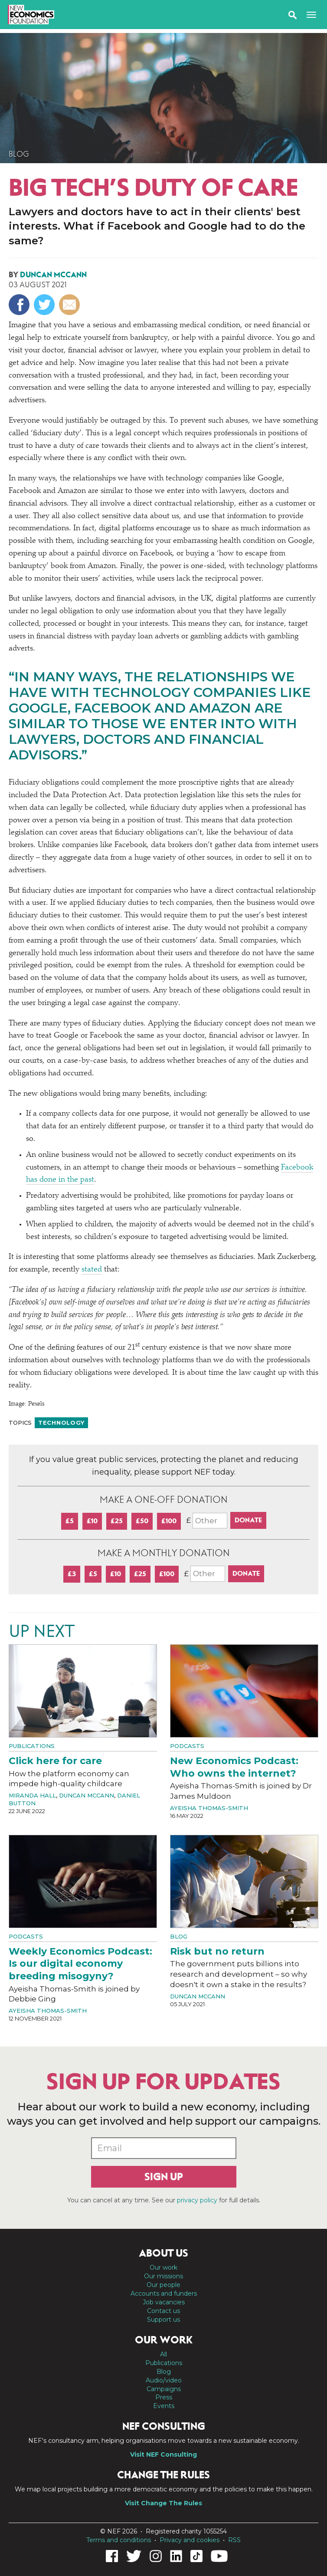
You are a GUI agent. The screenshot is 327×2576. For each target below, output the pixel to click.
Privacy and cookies (189, 2540)
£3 (72, 1573)
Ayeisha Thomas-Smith (209, 1807)
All (163, 2354)
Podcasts (187, 1745)
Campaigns (164, 2389)
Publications (32, 1745)
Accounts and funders (164, 2293)
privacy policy (197, 2200)
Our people (163, 2285)
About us (163, 2253)
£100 (169, 1521)
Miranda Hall (32, 1795)
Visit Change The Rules (163, 2503)
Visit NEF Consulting (163, 2454)
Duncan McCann (53, 274)
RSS (234, 2540)
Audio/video (164, 2380)
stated (92, 1270)
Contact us (163, 2311)
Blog (19, 154)
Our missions (163, 2276)
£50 (142, 1521)
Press (163, 2397)
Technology (61, 1422)
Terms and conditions (118, 2540)
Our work (163, 2267)
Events (163, 2406)
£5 (69, 1521)
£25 (117, 1521)
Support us (163, 2319)
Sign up (163, 2176)
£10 (92, 1521)
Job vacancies (164, 2302)
